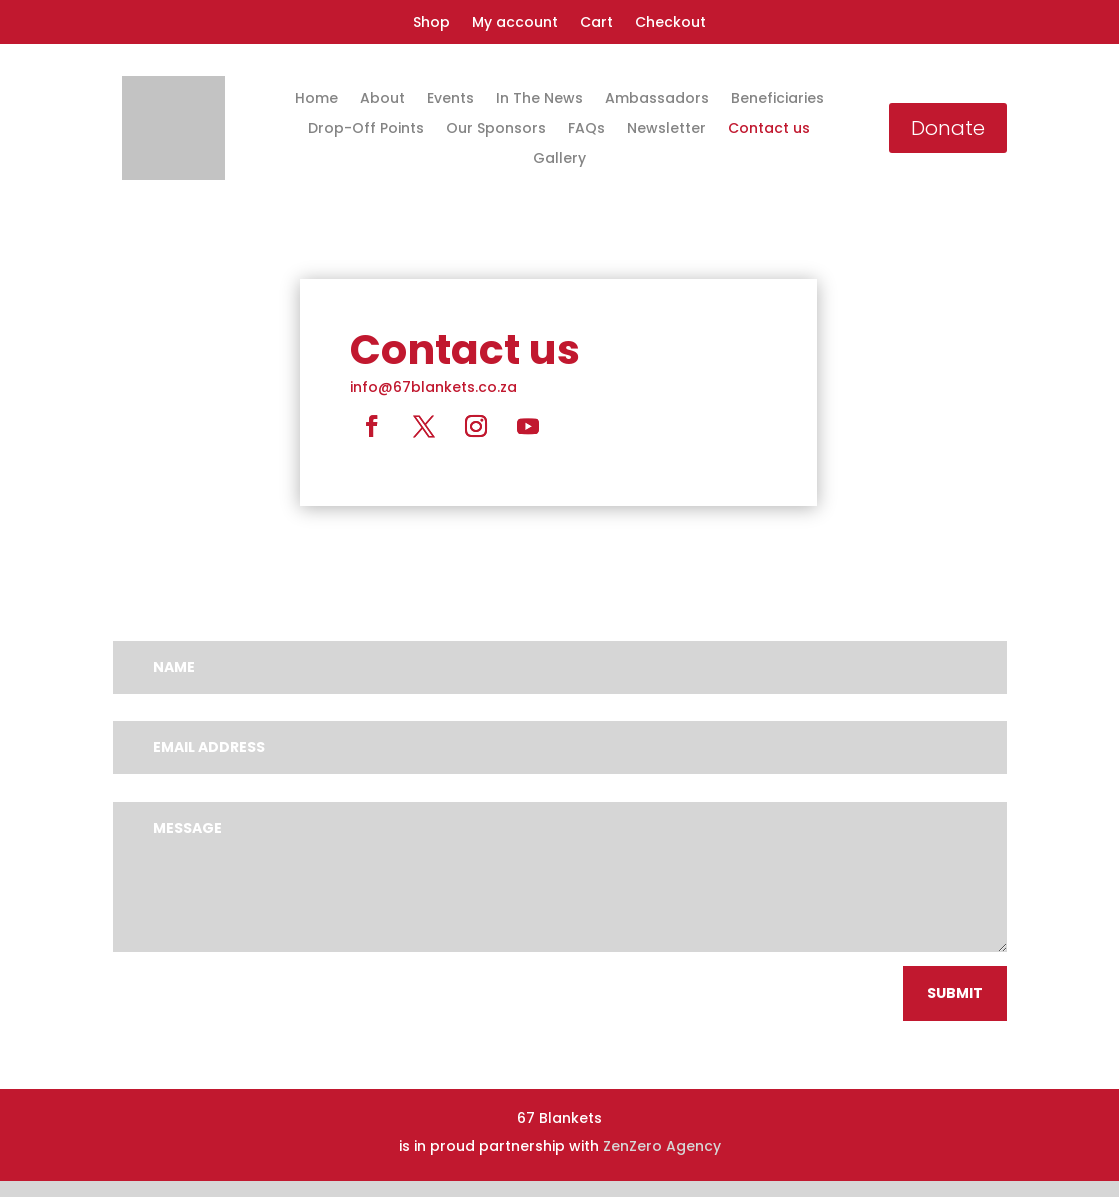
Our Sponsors (496, 129)
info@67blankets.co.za (433, 387)
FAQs (586, 129)
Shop (431, 23)
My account (515, 23)
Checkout (670, 23)
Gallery (559, 159)
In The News (539, 99)
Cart (596, 23)
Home (316, 99)
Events (450, 99)
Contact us (769, 129)
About (382, 99)
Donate (948, 128)
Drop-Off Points (366, 129)
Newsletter (666, 129)
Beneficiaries (777, 99)
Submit (955, 993)
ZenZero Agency (662, 1146)
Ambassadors (657, 99)
